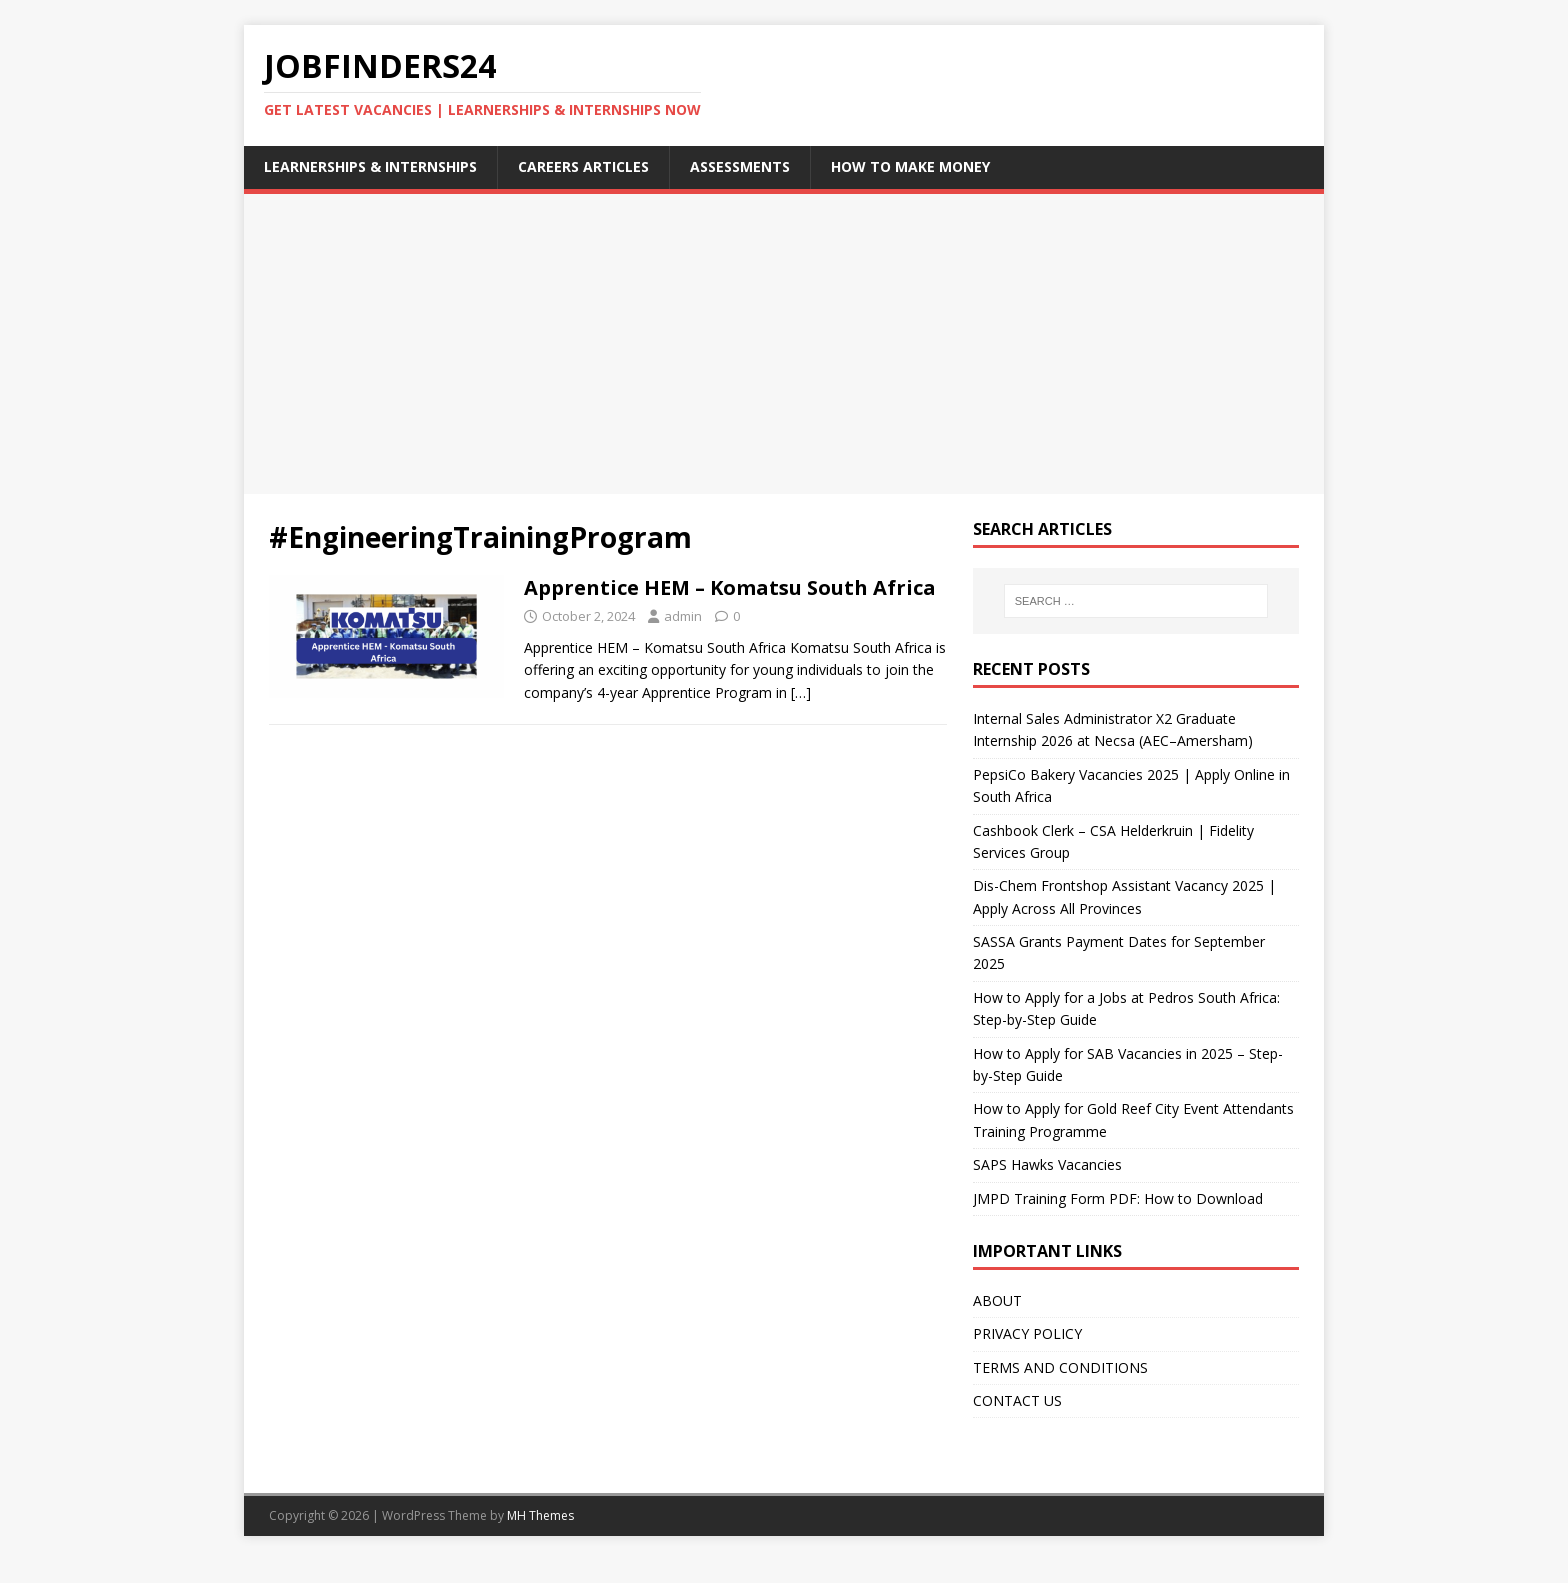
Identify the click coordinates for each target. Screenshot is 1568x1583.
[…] (801, 692)
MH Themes (540, 1515)
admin (683, 616)
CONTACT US (1017, 1400)
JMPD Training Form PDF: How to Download (1118, 1198)
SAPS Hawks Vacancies (1047, 1164)
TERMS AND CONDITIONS (1060, 1367)
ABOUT (997, 1300)
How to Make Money (910, 166)
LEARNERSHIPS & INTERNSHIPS (370, 166)
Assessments (740, 166)
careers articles (583, 166)
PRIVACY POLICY (1027, 1333)
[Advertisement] (784, 344)
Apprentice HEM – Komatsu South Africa (730, 587)
